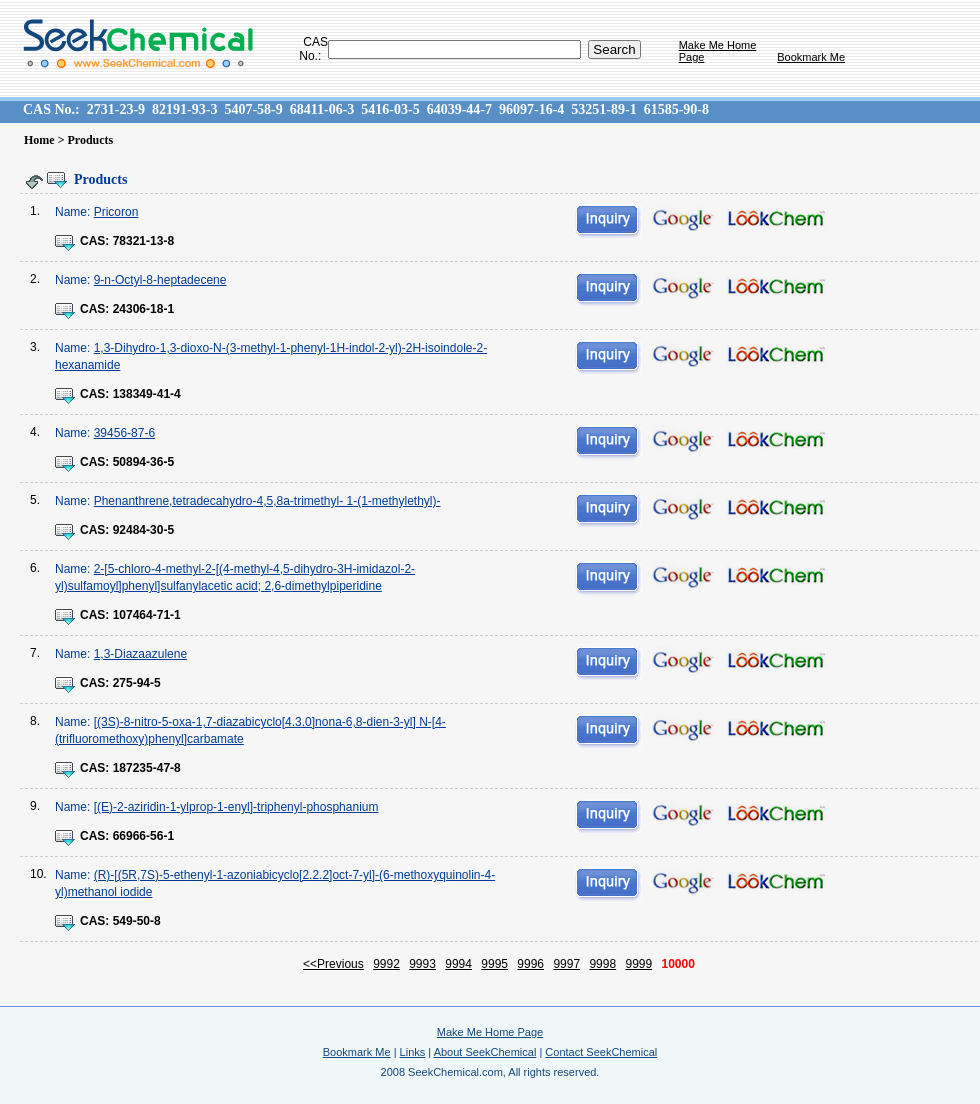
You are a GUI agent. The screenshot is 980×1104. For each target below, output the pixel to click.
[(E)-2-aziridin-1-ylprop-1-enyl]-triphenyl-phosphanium (236, 807)
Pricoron (116, 212)
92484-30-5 (143, 530)
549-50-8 (137, 921)
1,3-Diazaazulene (140, 654)
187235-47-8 (147, 768)
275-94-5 (137, 683)
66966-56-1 (143, 836)
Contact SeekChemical (601, 1052)
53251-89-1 (603, 109)
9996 (530, 964)
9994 (458, 964)
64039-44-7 (459, 109)
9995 (494, 964)
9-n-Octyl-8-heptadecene (160, 280)
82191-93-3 (184, 109)
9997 (566, 964)
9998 (602, 964)
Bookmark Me (811, 57)
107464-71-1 (147, 615)
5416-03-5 (390, 109)
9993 (422, 964)
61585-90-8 (676, 109)
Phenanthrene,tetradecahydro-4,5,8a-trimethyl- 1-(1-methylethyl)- (267, 501)
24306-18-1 (143, 309)
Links (413, 1052)
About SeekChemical (485, 1052)
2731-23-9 (116, 109)
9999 (638, 964)
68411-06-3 (322, 109)
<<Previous (333, 964)
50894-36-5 (143, 462)
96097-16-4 (531, 109)
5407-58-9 (253, 109)
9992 (386, 964)
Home (39, 140)
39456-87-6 (124, 433)
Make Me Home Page (490, 1032)
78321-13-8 (143, 241)
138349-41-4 (147, 394)
